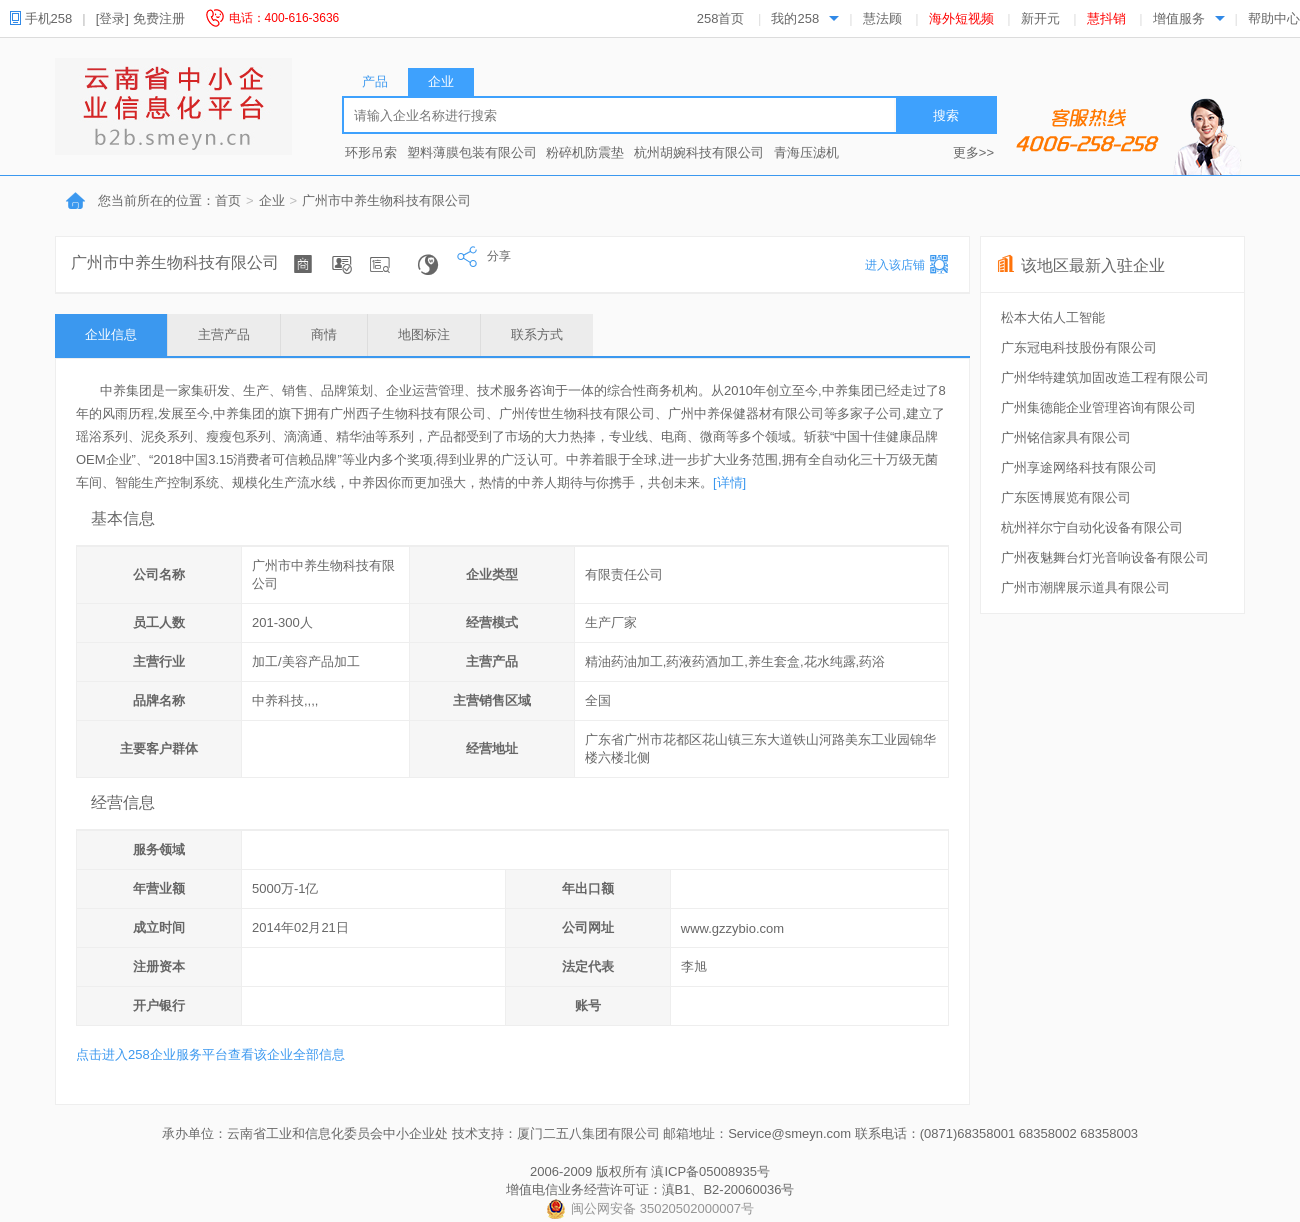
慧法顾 (882, 18)
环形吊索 (371, 152)
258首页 (721, 18)
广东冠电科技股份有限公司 (1079, 347)
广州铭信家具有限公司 (1066, 437)
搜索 (946, 115)
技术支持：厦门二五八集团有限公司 (556, 1133)
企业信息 (111, 334)
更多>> (973, 152)
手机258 (48, 18)
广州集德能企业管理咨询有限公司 (1098, 407)
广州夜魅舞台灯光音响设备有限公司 (1105, 557)
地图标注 (424, 334)
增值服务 (1179, 18)
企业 (272, 200)
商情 (324, 334)
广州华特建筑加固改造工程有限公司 (1105, 377)
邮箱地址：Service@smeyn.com (757, 1133)
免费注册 (159, 18)
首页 (228, 200)
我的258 (795, 18)
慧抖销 (1106, 18)
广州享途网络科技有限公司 (1079, 467)
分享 (484, 256)
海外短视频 (961, 18)
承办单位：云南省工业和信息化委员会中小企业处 (305, 1133)
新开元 (1040, 18)
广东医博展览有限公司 (1066, 497)
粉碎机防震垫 (585, 152)
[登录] (112, 18)
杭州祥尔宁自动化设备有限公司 (1092, 527)
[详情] (729, 482)
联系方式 (537, 334)
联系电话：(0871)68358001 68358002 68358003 (996, 1133)
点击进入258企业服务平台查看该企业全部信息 (210, 1054)
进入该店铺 (895, 265)
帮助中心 (1274, 18)
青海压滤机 (806, 152)
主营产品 (224, 334)
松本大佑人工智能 (1053, 317)
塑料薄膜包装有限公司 (472, 152)
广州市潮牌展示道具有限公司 (1085, 587)
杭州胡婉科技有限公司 (699, 152)
